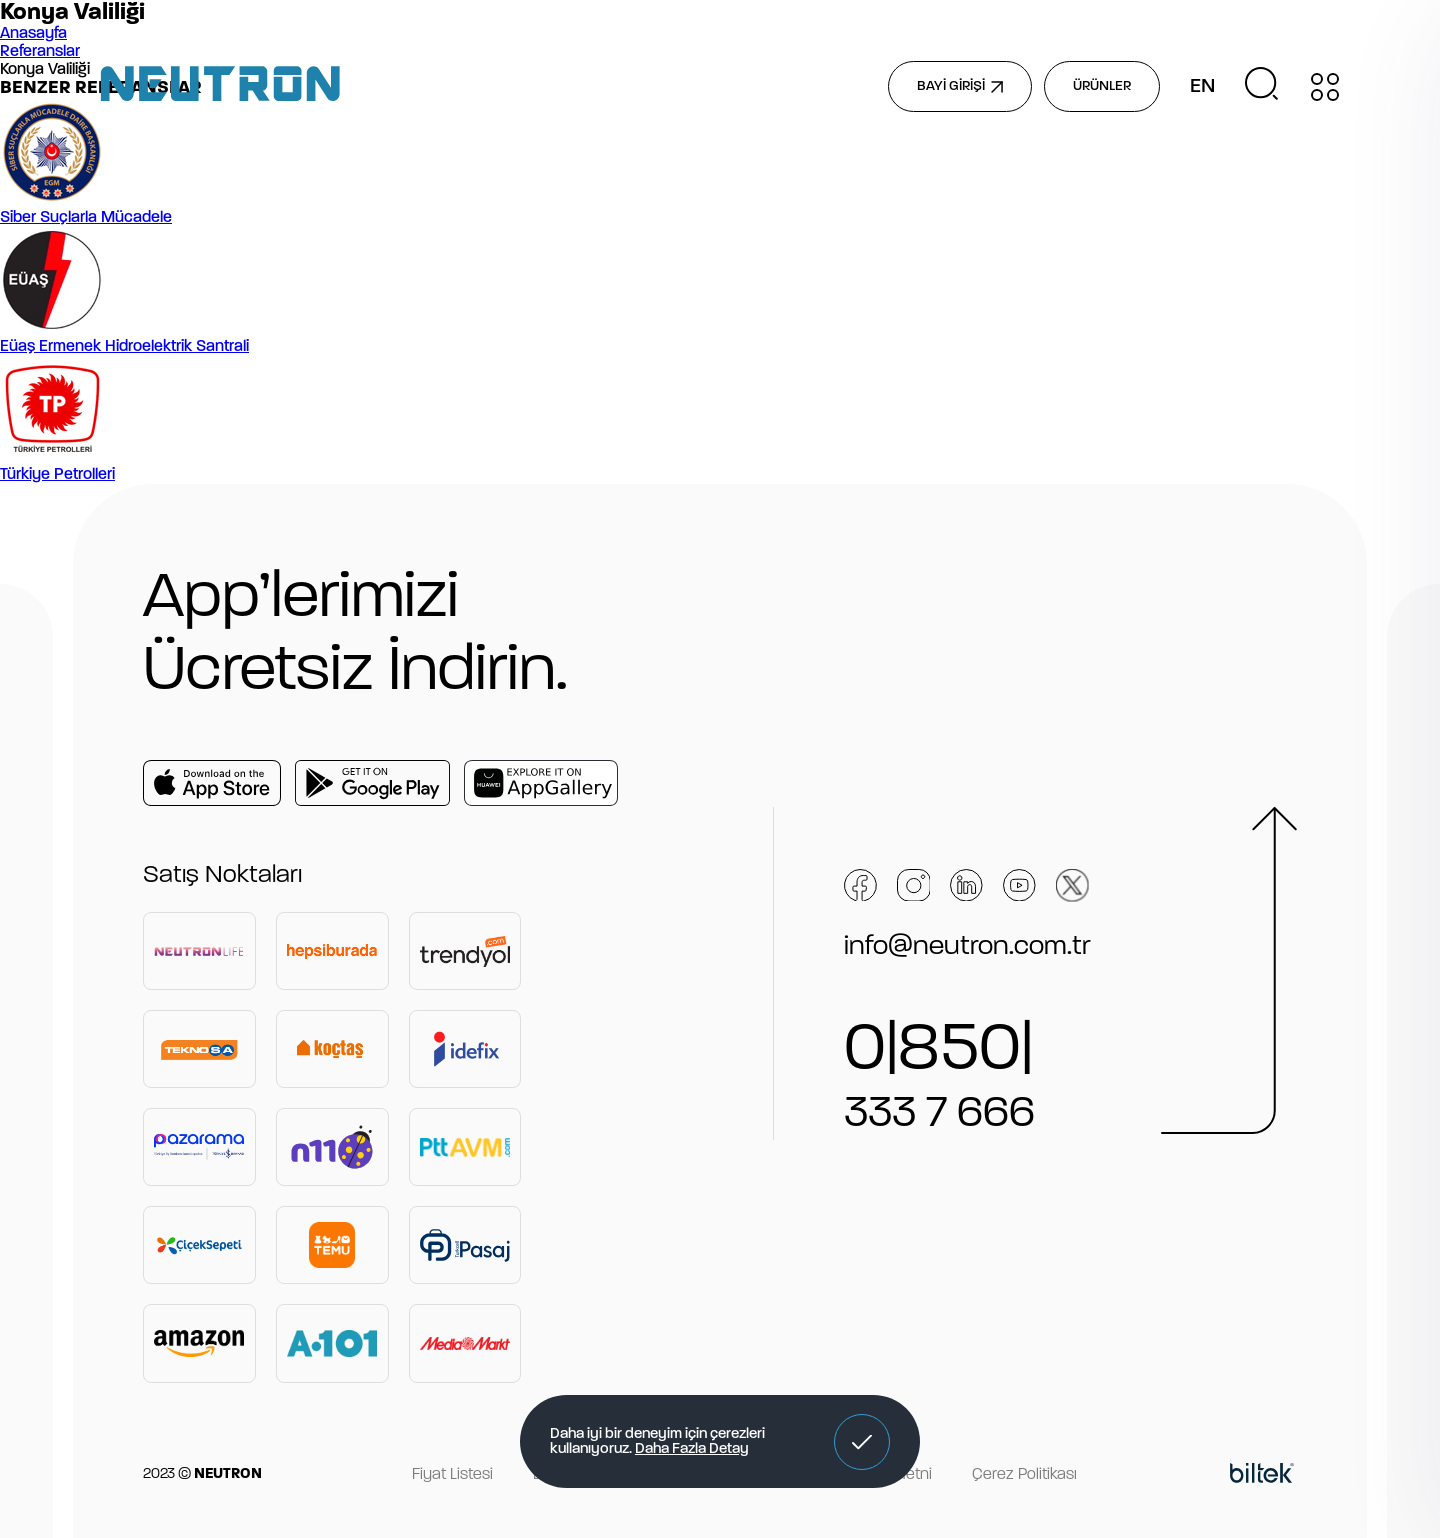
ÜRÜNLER (1102, 86)
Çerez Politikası (1024, 1475)
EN (1202, 87)
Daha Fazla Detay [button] (692, 1449)
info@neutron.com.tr (967, 947)
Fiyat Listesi (452, 1475)
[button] (862, 1442)
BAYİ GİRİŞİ (960, 86)
